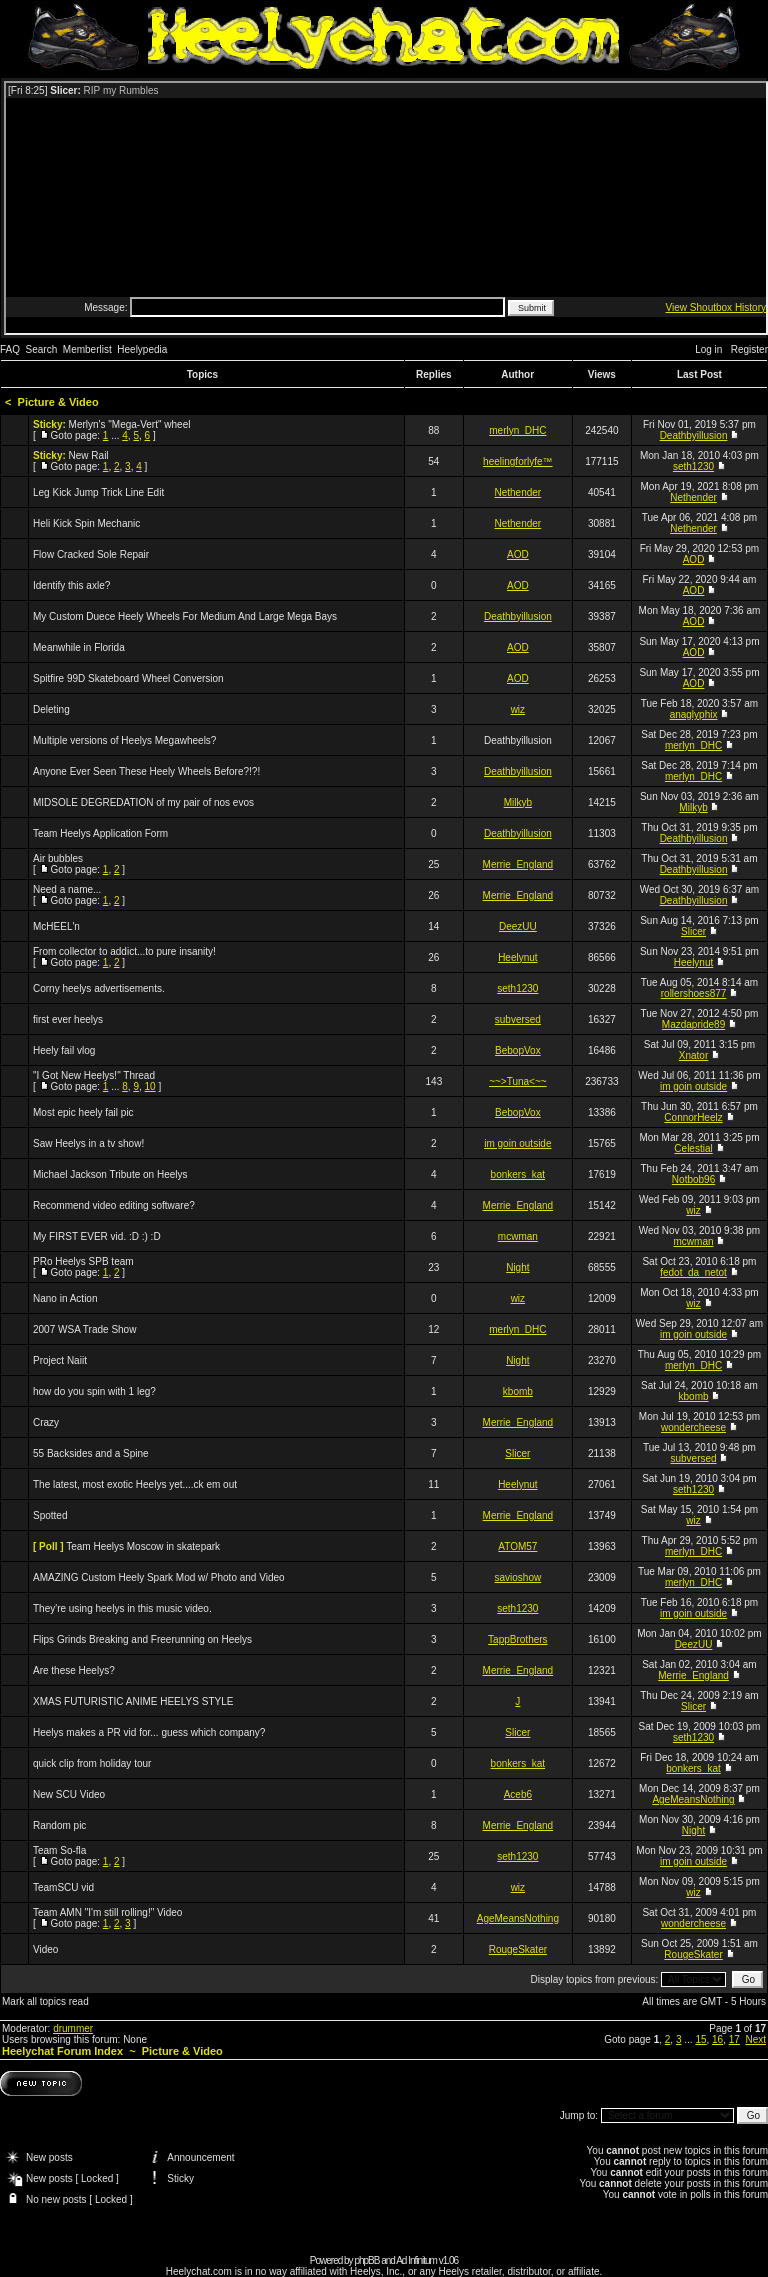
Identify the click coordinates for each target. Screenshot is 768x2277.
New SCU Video (69, 1794)
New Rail (89, 455)
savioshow (518, 1577)
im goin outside (693, 1086)
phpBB (366, 2260)
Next (755, 2039)
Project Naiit (60, 1360)
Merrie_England (518, 864)
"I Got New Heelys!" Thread (94, 1075)
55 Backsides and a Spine (91, 1453)
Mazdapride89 (693, 1024)
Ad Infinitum (416, 2260)
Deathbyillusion (694, 435)
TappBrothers (517, 1639)
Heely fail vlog (64, 1050)
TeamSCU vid (63, 1887)
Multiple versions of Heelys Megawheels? (124, 740)
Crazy (46, 1422)
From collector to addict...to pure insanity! (124, 951)
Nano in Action (65, 1298)
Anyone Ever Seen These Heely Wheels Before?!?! (146, 771)
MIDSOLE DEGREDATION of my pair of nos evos (143, 802)
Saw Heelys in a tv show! (88, 1143)
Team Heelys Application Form (100, 833)
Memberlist (87, 349)
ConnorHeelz (693, 1117)
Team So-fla (59, 1850)
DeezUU (518, 926)
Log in (708, 349)
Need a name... (67, 889)
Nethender (518, 492)
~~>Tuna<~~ (517, 1081)
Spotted (50, 1515)
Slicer (693, 931)
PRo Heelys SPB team (83, 1261)
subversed (518, 1019)
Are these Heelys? (74, 1670)
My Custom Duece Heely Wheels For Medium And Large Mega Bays (185, 616)
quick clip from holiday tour (92, 1763)
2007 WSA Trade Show (84, 1329)
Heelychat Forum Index (62, 2051)
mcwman (518, 1236)
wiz (518, 709)
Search (42, 349)
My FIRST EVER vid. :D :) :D (97, 1236)
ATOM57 (517, 1546)
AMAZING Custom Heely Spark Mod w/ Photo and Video (159, 1577)
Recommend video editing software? (114, 1205)
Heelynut (517, 957)
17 (734, 2039)
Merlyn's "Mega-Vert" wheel (130, 424)
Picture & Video (58, 402)
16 (717, 2039)
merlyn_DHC (517, 430)
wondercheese (693, 1427)
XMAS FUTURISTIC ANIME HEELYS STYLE (133, 1701)
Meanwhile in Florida (79, 647)
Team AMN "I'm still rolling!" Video (107, 1912)
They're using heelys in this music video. (122, 1608)
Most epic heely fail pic (83, 1112)
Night (517, 1267)
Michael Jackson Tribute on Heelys (110, 1174)
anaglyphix (694, 714)
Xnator (693, 1055)
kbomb (518, 1391)
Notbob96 (693, 1179)
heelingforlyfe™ (517, 461)
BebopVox (518, 1050)
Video (45, 1949)
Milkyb (518, 802)
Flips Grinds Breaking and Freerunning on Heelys (142, 1639)
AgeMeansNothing (693, 1799)
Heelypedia (142, 349)
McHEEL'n (56, 926)
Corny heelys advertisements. (99, 988)
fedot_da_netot (693, 1272)
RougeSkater (518, 1949)
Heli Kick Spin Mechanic (86, 523)
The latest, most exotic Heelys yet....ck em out (135, 1484)
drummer (73, 2028)
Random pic (59, 1825)
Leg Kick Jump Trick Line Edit (98, 492)
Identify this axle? (71, 585)
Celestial (693, 1148)
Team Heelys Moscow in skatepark (143, 1546)
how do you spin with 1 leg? (94, 1391)
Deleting (51, 709)
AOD (518, 554)
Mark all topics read (45, 2001)
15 (700, 2039)
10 (150, 1086)
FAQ (10, 349)
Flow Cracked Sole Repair (91, 554)
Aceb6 (518, 1794)
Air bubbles (58, 858)
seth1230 (693, 466)
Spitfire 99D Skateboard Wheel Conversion (128, 678)
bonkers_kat (518, 1174)
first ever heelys (68, 1019)
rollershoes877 (694, 993)
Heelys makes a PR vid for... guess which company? (149, 1732)
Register (749, 349)
